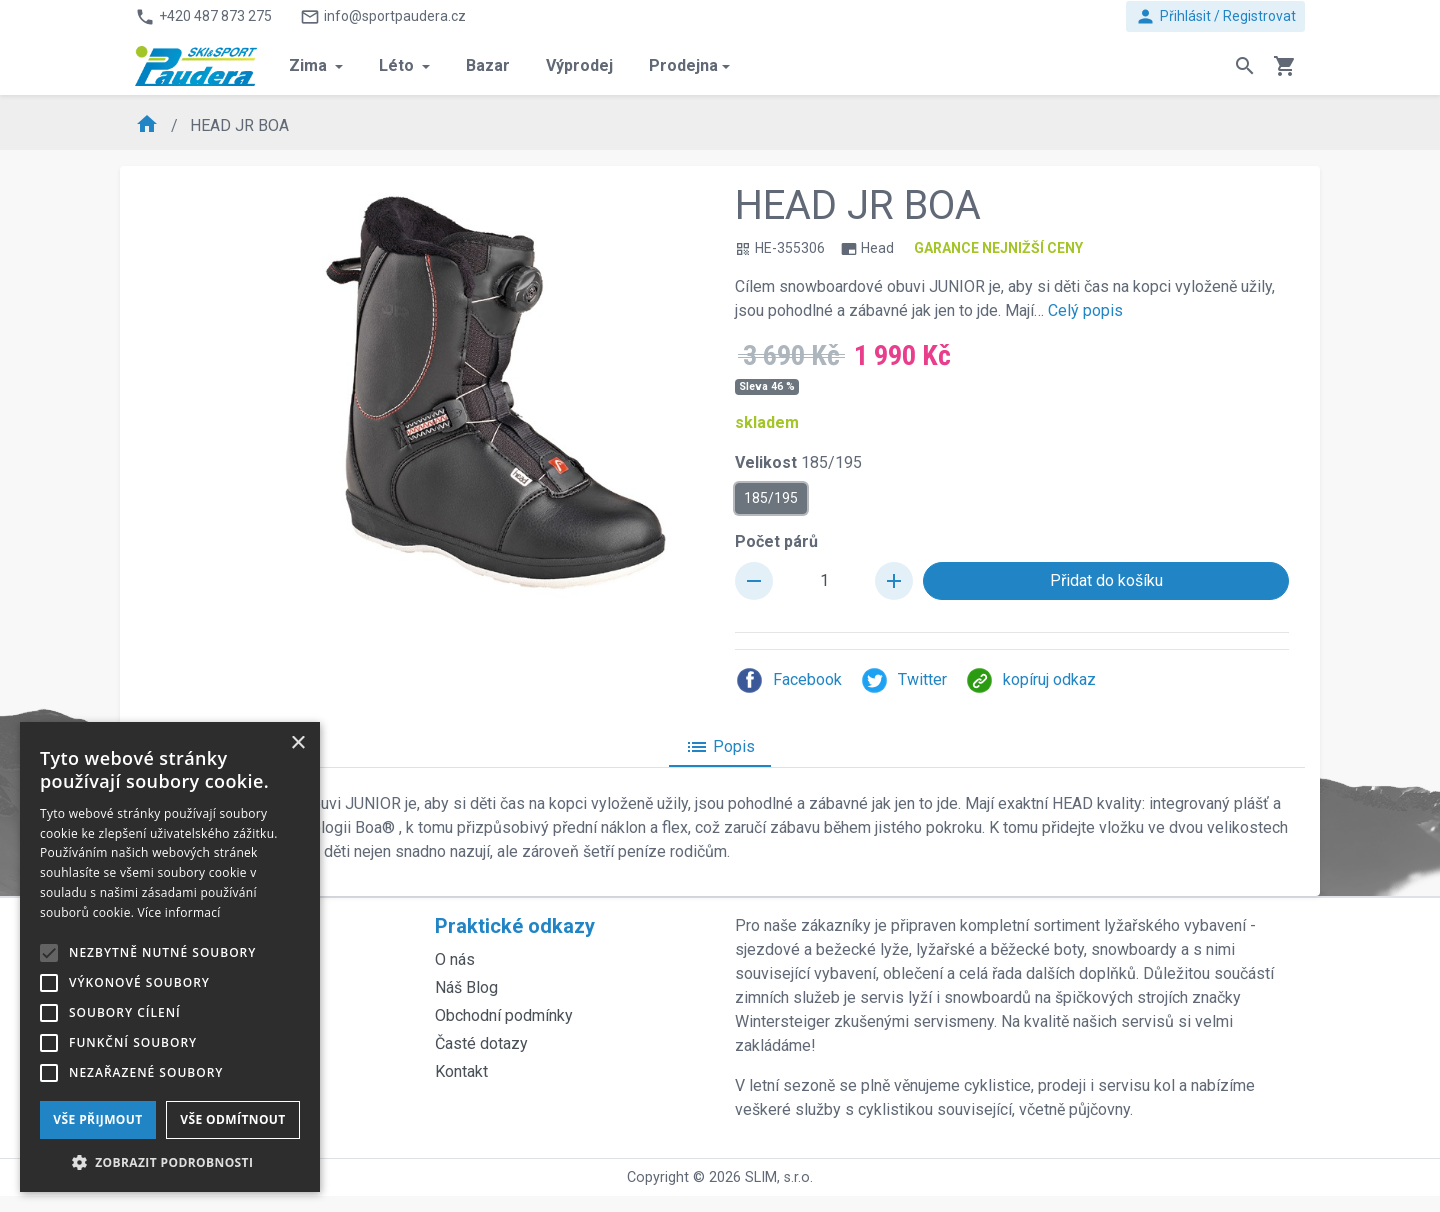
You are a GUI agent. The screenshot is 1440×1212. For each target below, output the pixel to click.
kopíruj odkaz (1030, 680)
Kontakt (461, 1071)
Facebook (788, 680)
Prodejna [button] (683, 65)
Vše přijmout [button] (97, 1119)
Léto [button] (398, 65)
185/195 (771, 497)
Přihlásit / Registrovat (1215, 16)
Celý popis (1085, 310)
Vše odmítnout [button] (232, 1119)
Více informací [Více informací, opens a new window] (179, 912)
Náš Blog (466, 987)
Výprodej (579, 65)
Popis (720, 747)
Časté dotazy (481, 1043)
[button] (170, 1162)
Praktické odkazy (515, 926)
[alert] (170, 957)
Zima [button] (310, 65)
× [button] (297, 743)
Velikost (798, 462)
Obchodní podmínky (504, 1015)
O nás (455, 959)
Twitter (903, 680)
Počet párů (776, 541)
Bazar (488, 65)
